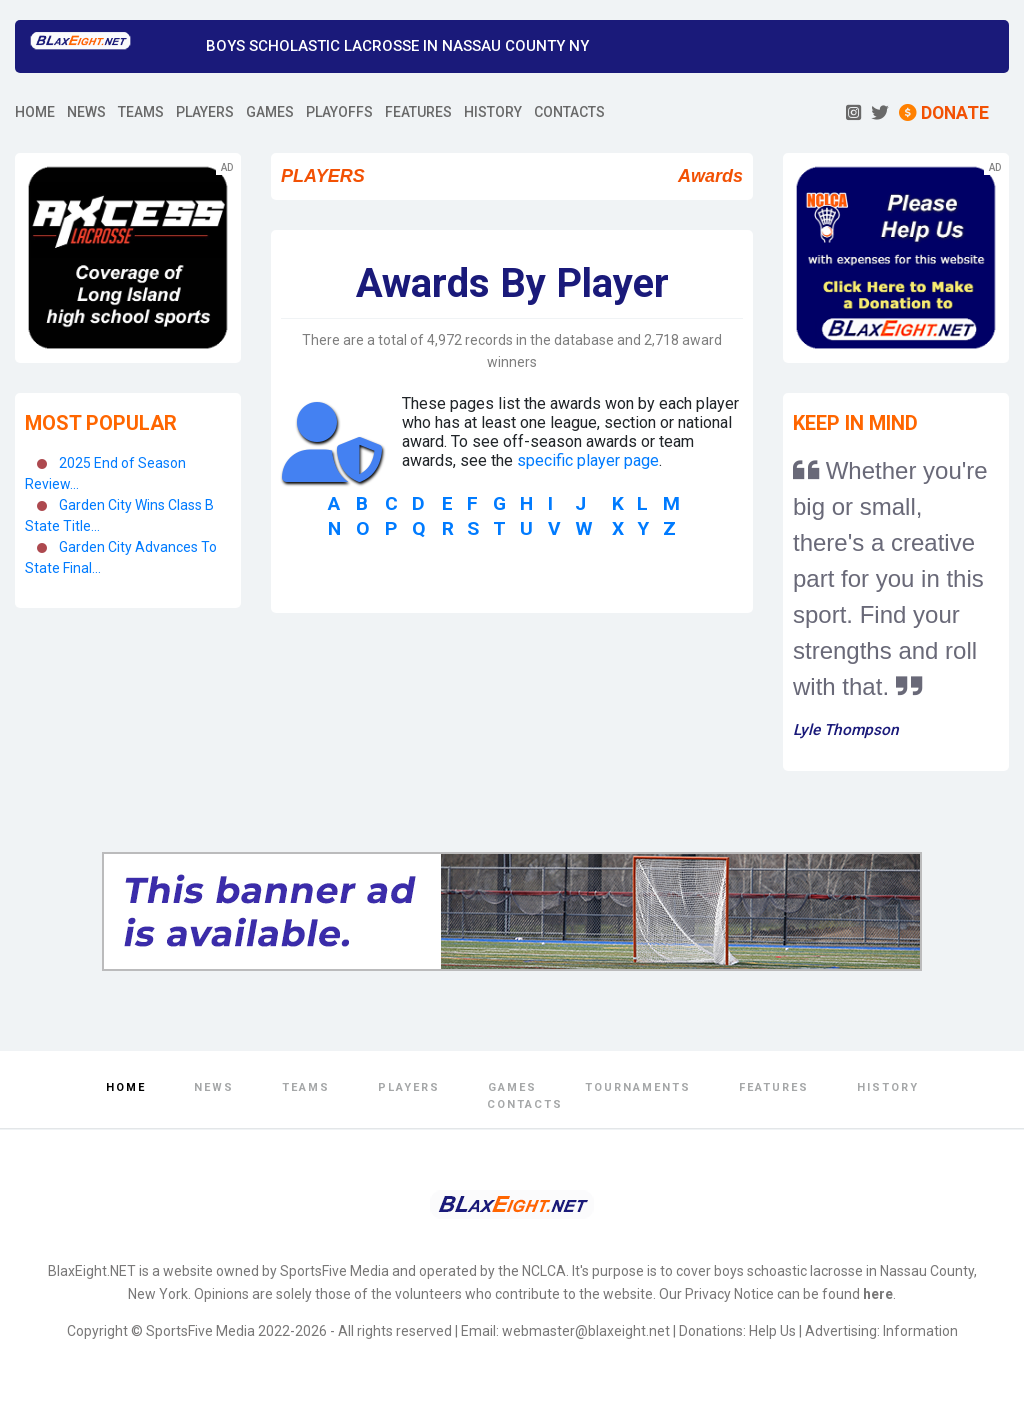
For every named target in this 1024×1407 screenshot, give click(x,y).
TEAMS (141, 112)
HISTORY (493, 112)
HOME (35, 112)
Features (774, 1087)
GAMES (270, 112)
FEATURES (418, 112)
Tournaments (638, 1087)
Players (409, 1087)
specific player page (588, 460)
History (888, 1087)
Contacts (525, 1104)
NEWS (86, 112)
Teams (306, 1087)
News (214, 1087)
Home (126, 1087)
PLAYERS (205, 112)
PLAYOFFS (339, 112)
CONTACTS (569, 112)
